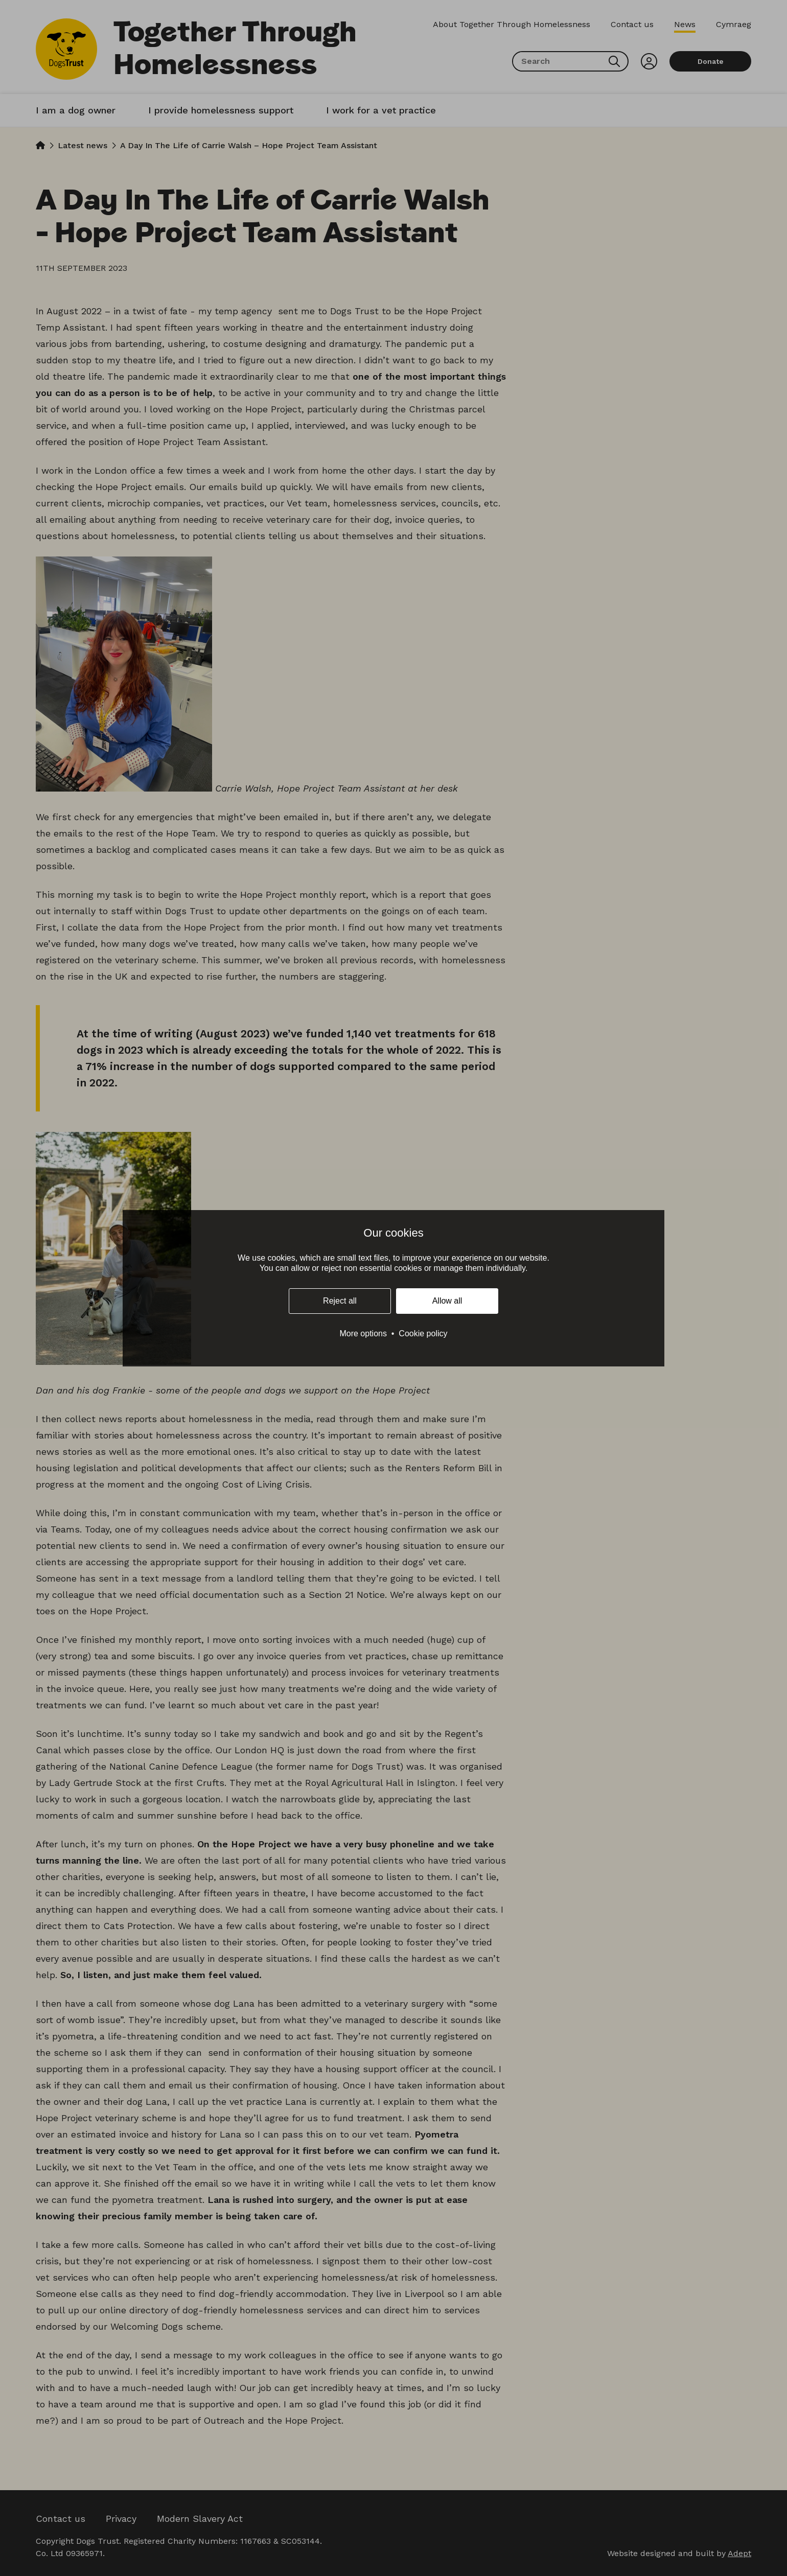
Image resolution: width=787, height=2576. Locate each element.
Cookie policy (423, 1333)
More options (363, 1333)
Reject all (340, 1300)
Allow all (447, 1300)
